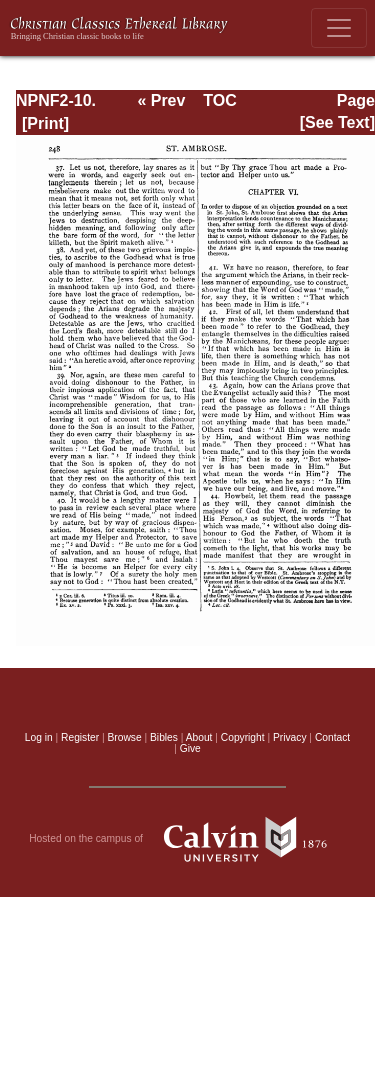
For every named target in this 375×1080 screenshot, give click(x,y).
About (199, 737)
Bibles (164, 737)
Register (80, 737)
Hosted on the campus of (187, 839)
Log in (39, 737)
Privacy (290, 737)
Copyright (243, 737)
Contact (332, 737)
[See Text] (337, 122)
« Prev (161, 100)
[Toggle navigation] (339, 28)
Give (190, 748)
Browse (125, 737)
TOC (219, 100)
